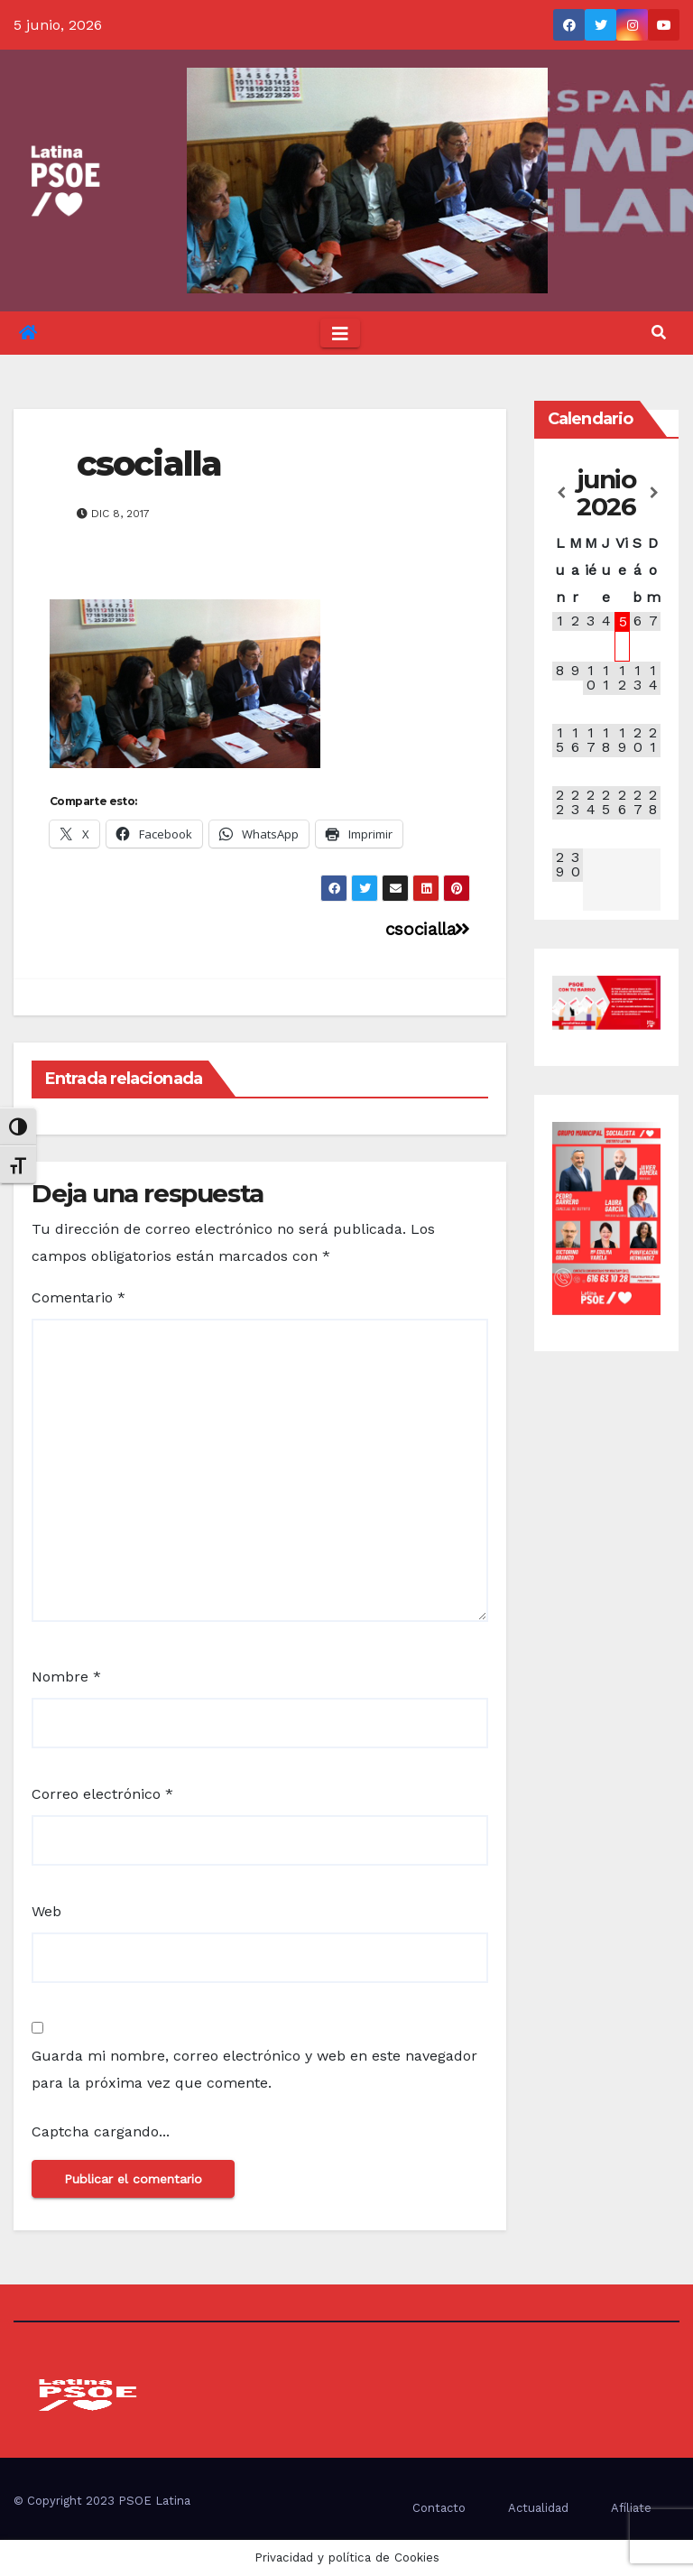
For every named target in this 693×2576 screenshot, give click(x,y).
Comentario (78, 1297)
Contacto (439, 2508)
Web (46, 1911)
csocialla (149, 463)
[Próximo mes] (653, 492)
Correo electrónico (102, 1793)
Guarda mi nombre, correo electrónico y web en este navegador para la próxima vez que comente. (254, 2069)
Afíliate (631, 2508)
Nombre (66, 1676)
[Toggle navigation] (340, 333)
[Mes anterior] (560, 492)
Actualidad (538, 2508)
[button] (658, 332)
